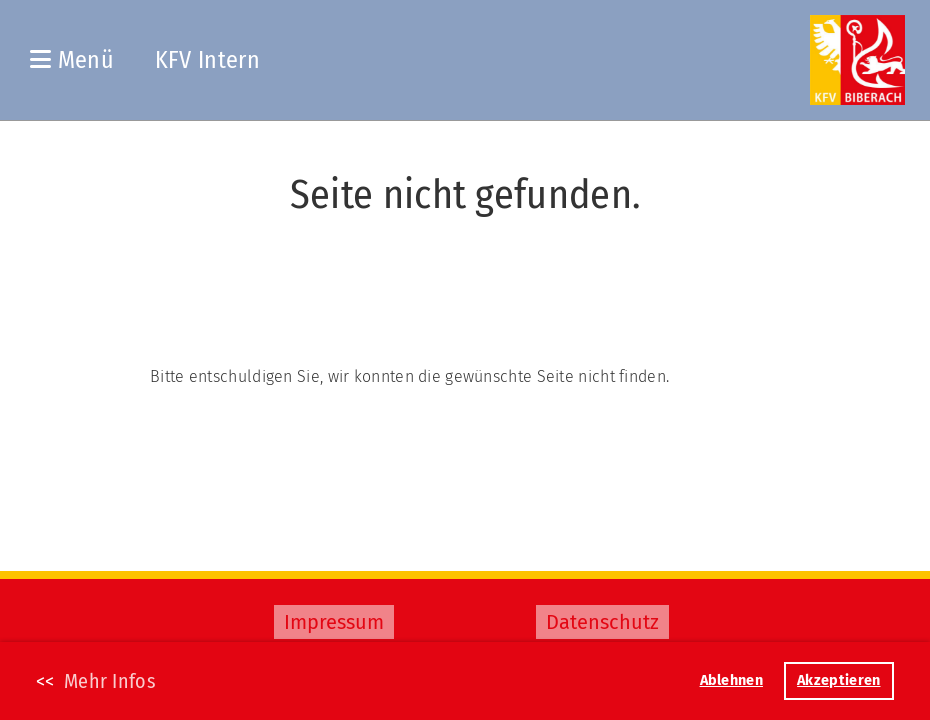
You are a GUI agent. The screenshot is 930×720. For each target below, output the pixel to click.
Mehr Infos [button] (110, 681)
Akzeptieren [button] (838, 680)
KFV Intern (207, 60)
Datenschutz (602, 622)
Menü (72, 60)
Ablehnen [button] (731, 680)
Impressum (334, 622)
